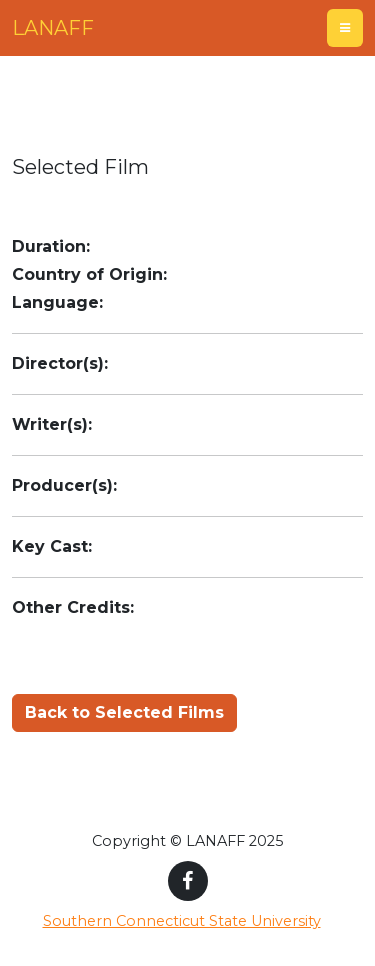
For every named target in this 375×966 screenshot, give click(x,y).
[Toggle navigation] (345, 28)
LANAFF (53, 28)
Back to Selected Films (124, 712)
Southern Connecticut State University (182, 921)
